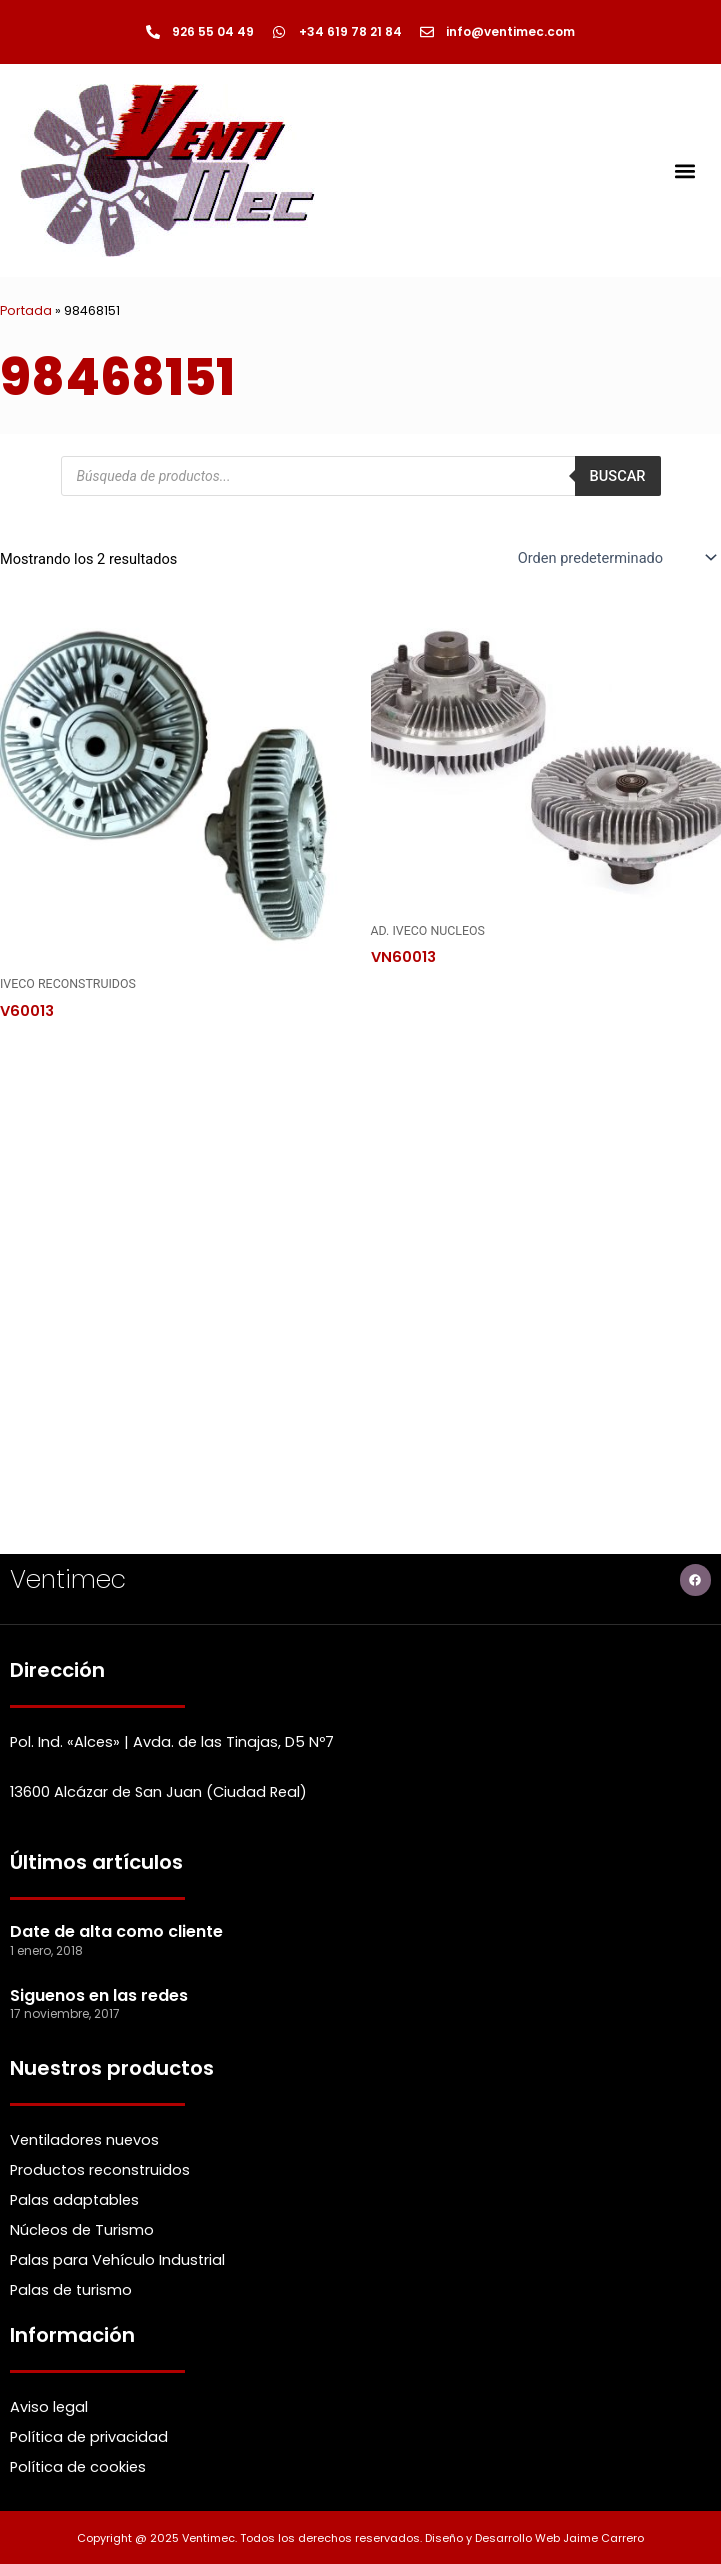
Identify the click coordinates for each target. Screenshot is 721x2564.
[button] (684, 170)
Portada (26, 310)
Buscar (618, 476)
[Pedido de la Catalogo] (615, 558)
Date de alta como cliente (116, 1931)
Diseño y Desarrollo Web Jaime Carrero (534, 2538)
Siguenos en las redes (99, 1995)
